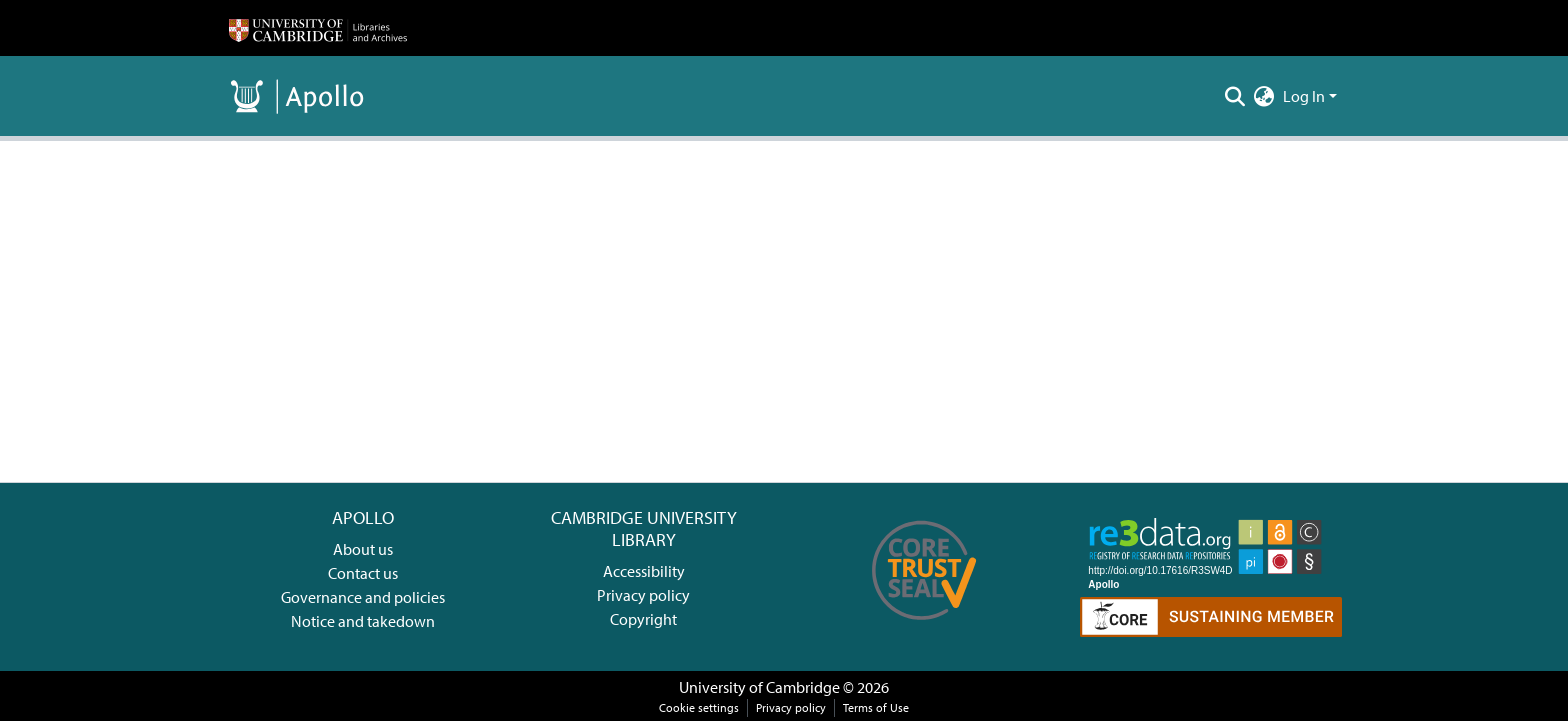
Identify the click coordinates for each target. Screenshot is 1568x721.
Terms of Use (876, 707)
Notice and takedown (363, 621)
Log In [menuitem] (1304, 96)
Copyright (643, 619)
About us (363, 549)
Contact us (363, 573)
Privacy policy (643, 595)
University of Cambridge (759, 687)
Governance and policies (363, 597)
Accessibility (644, 571)
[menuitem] (1264, 96)
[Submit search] (1235, 96)
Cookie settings (699, 707)
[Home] (318, 28)
